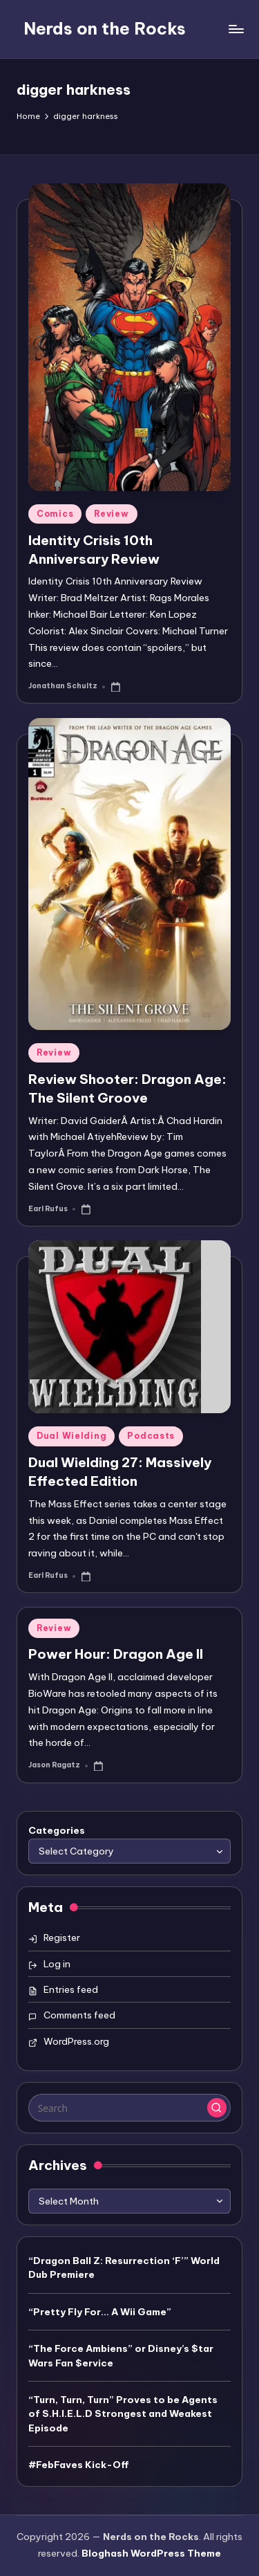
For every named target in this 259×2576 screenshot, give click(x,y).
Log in (57, 1964)
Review (111, 513)
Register (62, 1937)
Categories (56, 1830)
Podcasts (151, 1435)
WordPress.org (76, 2041)
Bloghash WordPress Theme (151, 2553)
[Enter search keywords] (129, 2108)
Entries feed (71, 1989)
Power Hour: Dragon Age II (115, 1654)
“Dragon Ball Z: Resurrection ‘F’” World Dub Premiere (124, 2267)
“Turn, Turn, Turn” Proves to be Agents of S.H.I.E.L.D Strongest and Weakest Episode (123, 2413)
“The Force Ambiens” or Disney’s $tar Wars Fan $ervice (120, 2355)
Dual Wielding (71, 1435)
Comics (55, 513)
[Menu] (235, 29)
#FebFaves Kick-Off (78, 2464)
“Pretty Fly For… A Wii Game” (99, 2312)
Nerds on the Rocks (104, 28)
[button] (217, 2107)
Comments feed (79, 2015)
